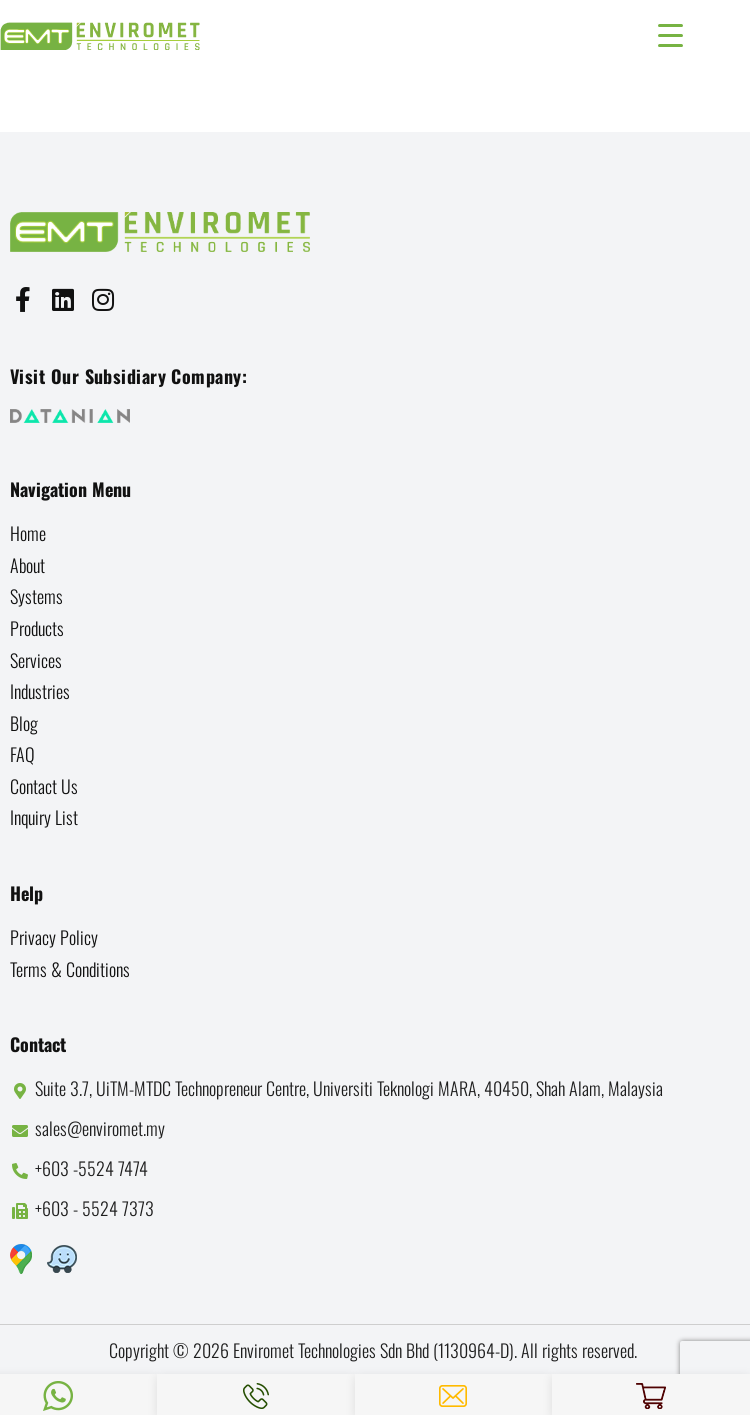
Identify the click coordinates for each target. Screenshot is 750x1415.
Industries (40, 691)
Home (28, 533)
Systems (36, 596)
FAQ (22, 754)
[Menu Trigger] (670, 32)
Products (37, 628)
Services (36, 660)
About (27, 565)
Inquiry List (44, 817)
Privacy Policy (54, 937)
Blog (24, 723)
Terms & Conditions (70, 969)
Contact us (44, 786)
